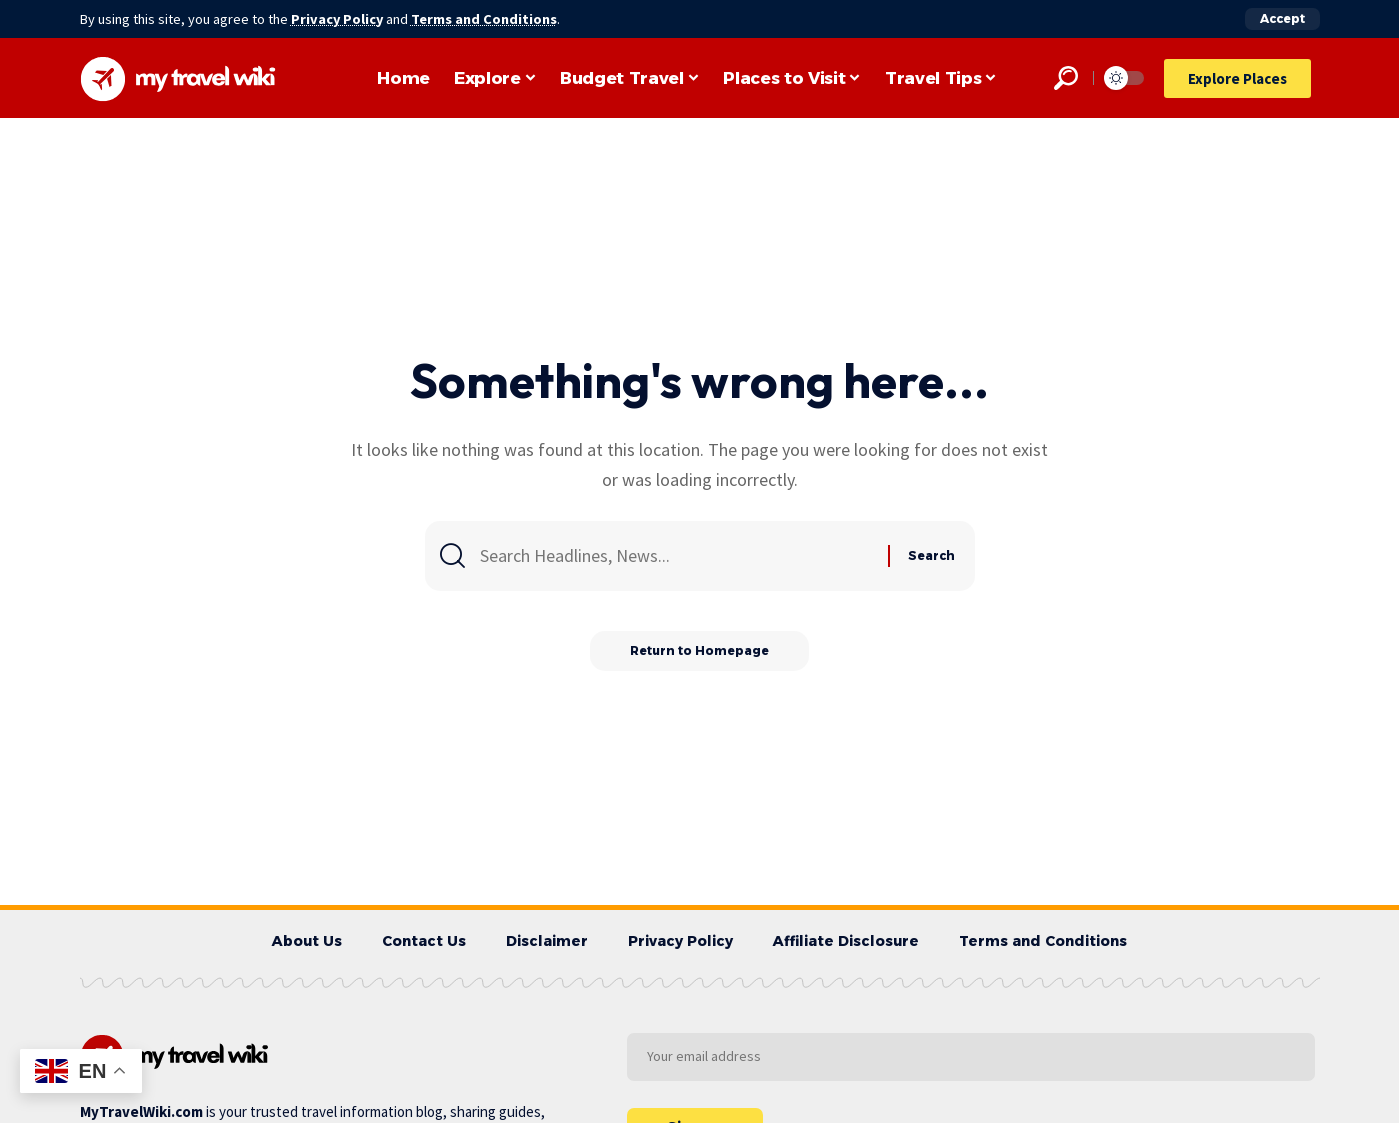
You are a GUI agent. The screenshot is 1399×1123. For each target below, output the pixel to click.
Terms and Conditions (486, 19)
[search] (1066, 78)
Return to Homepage (699, 650)
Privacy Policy (338, 19)
